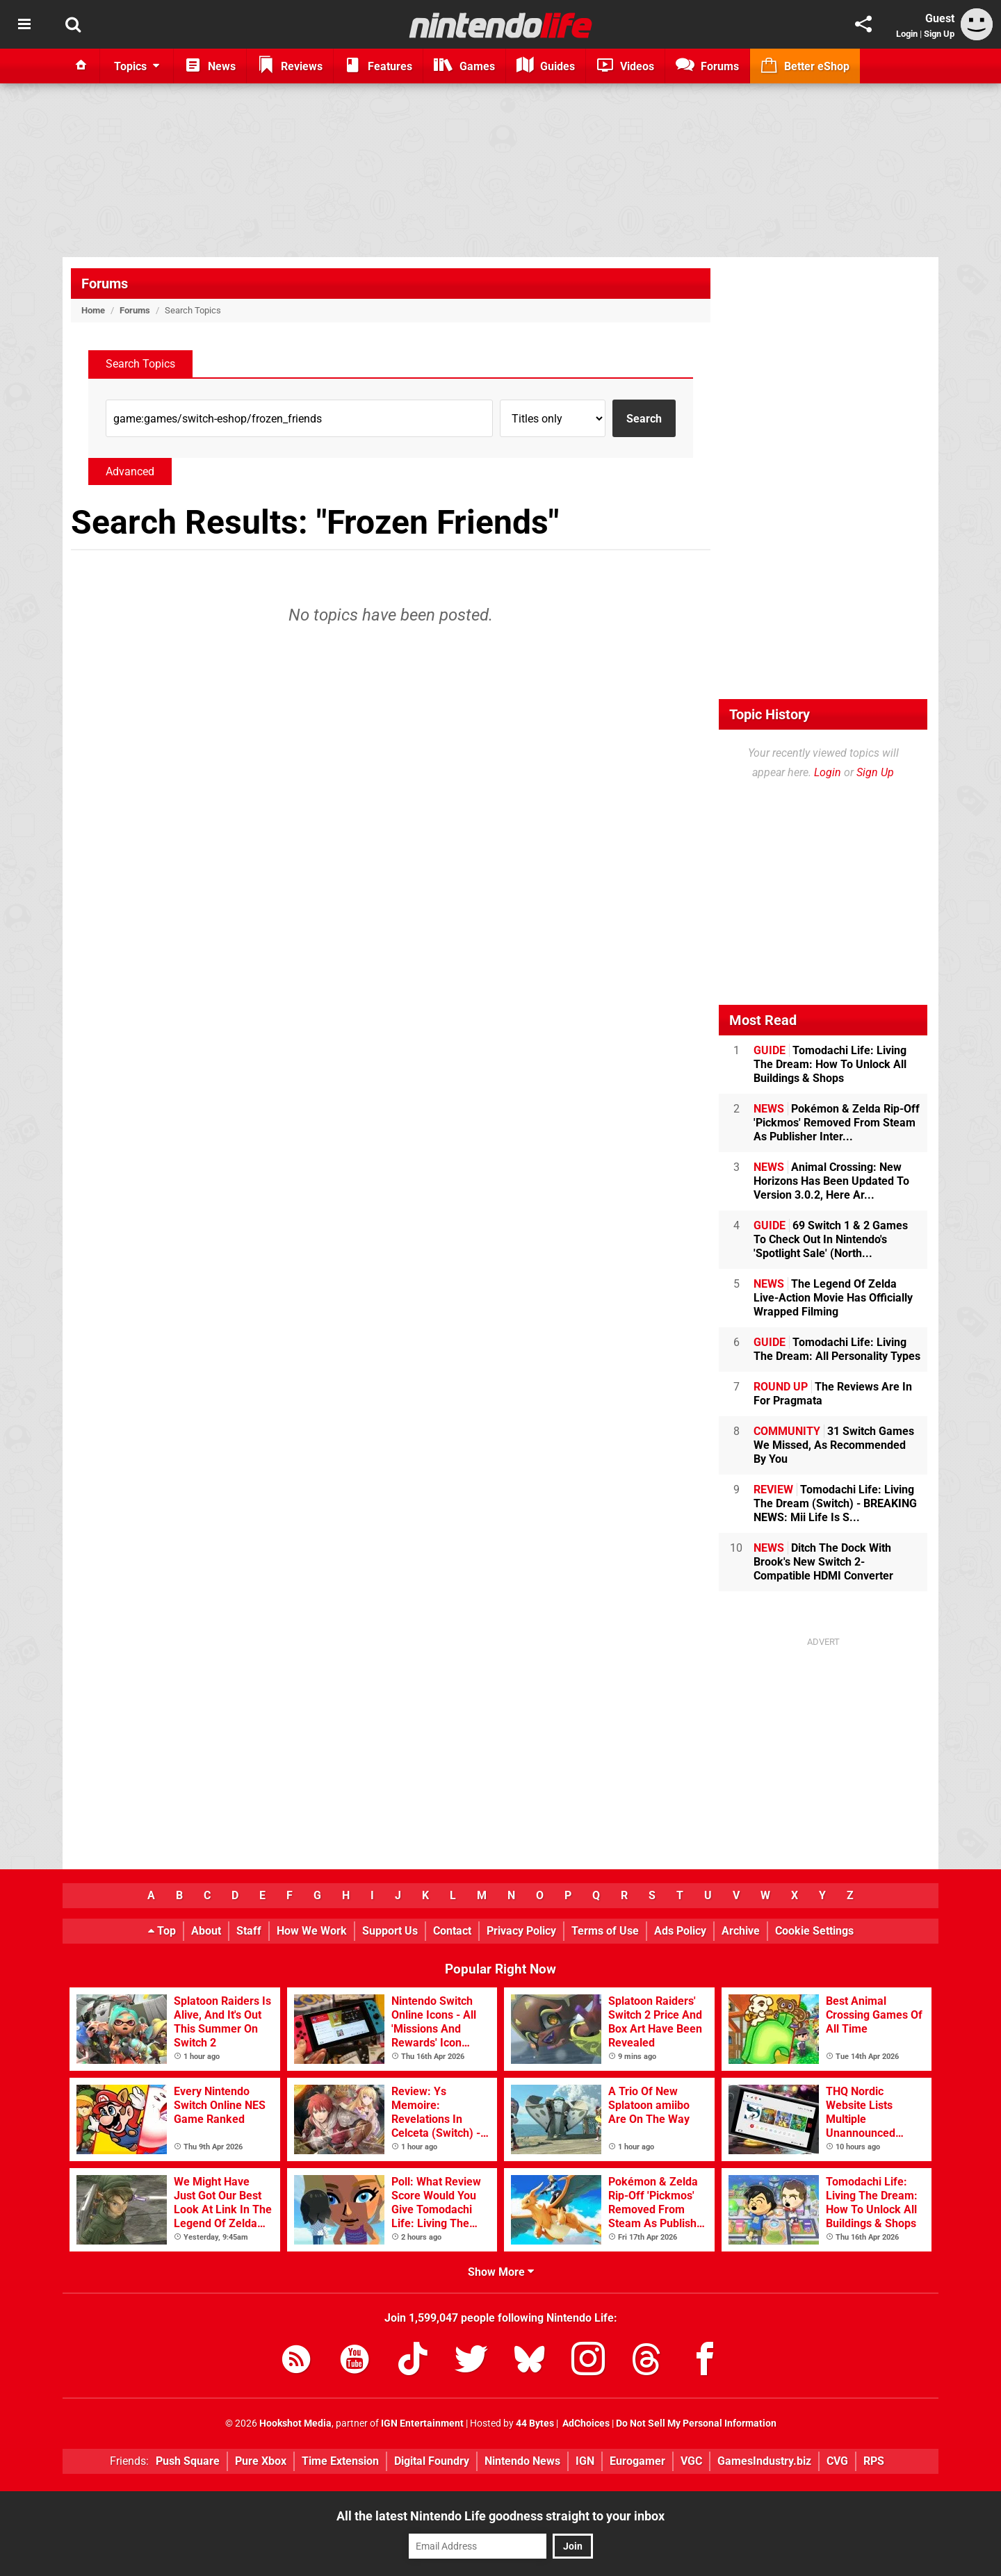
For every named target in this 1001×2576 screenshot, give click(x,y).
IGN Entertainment (422, 2423)
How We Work (312, 1930)
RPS (873, 2461)
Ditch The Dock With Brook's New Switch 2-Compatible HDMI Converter (823, 1561)
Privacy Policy (521, 1930)
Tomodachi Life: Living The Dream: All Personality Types (837, 1349)
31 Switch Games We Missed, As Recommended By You (834, 1445)
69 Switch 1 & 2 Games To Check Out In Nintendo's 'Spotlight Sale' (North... (831, 1239)
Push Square (188, 2461)
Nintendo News (522, 2461)
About (206, 1930)
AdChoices (585, 2423)
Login (907, 33)
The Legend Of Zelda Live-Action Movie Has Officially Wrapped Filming (833, 1297)
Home (93, 310)
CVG (837, 2461)
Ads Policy (680, 1930)
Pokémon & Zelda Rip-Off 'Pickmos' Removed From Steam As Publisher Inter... (837, 1122)
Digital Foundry (431, 2461)
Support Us (390, 1930)
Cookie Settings (814, 1930)
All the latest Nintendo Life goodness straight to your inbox (500, 2516)
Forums (104, 283)
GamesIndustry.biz (764, 2461)
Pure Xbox (260, 2461)
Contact (452, 1930)
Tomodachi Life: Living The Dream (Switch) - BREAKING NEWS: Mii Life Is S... (835, 1503)
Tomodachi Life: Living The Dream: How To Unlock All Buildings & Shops (830, 1064)
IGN (585, 2461)
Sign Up (939, 33)
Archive (741, 1930)
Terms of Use (605, 1930)
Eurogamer (637, 2461)
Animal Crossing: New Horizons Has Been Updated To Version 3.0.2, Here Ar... (831, 1180)
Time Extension (340, 2461)
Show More (501, 2272)
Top (162, 1930)
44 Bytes (535, 2423)
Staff (248, 1930)
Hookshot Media (295, 2423)
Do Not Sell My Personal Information (696, 2423)
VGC (691, 2461)
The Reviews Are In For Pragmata (833, 1393)
